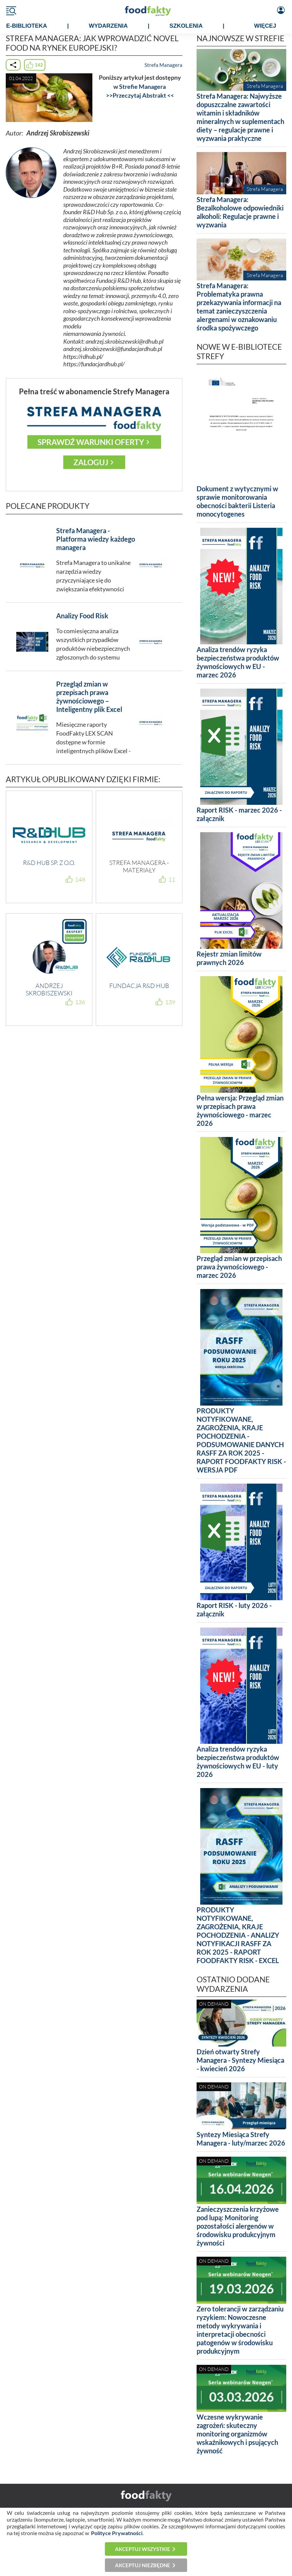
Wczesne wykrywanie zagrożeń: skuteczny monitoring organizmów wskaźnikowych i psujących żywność (237, 2434)
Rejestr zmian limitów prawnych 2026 (229, 958)
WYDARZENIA (108, 26)
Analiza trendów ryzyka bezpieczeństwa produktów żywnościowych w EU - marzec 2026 (238, 662)
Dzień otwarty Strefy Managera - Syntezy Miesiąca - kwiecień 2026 (240, 2060)
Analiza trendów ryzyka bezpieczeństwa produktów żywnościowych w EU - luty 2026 (238, 1761)
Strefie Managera (142, 86)
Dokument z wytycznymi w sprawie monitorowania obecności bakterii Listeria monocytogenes (237, 501)
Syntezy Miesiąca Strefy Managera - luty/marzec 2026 (241, 2138)
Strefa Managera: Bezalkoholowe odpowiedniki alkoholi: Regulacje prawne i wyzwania (240, 212)
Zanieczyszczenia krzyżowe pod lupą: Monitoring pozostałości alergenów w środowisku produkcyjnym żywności (238, 2226)
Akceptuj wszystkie (142, 2549)
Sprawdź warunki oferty (91, 442)
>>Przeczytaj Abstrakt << (140, 95)
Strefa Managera (163, 65)
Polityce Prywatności (116, 2533)
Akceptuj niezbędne (142, 2565)
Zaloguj (90, 462)
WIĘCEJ (265, 26)
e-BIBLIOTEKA (26, 26)
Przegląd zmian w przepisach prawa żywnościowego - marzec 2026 (239, 1266)
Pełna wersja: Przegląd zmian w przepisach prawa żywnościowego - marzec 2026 (240, 1110)
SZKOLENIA (186, 26)
